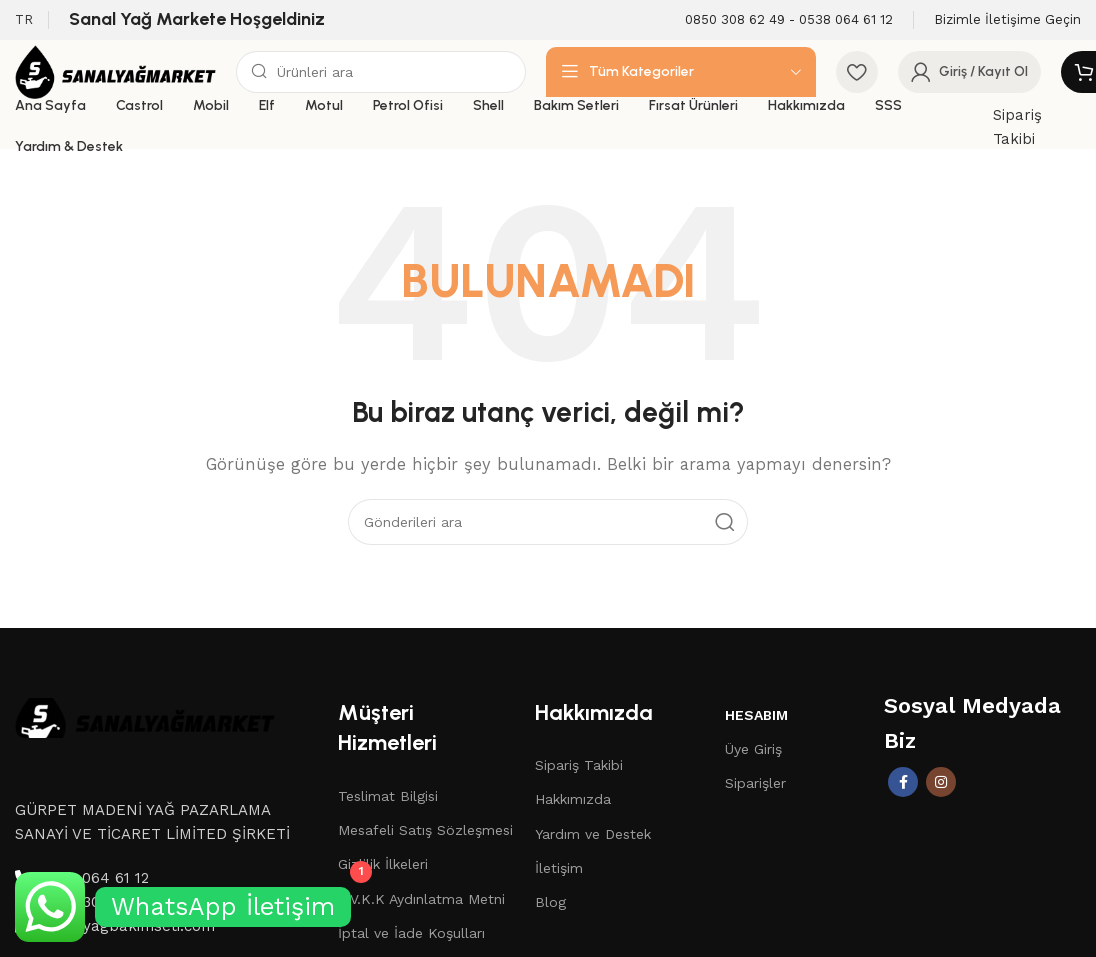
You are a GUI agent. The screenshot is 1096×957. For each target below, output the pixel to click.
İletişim (559, 868)
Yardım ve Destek (593, 834)
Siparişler (755, 783)
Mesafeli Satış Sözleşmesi (425, 830)
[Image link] (145, 716)
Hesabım (756, 715)
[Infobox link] (789, 20)
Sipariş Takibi (579, 765)
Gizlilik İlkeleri (383, 864)
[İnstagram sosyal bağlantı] (941, 782)
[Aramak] (381, 72)
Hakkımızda (573, 799)
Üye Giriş (753, 749)
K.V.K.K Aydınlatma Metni (421, 899)
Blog (550, 902)
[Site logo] (115, 71)
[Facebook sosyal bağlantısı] (903, 782)
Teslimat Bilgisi (388, 796)
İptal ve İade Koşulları (411, 933)
